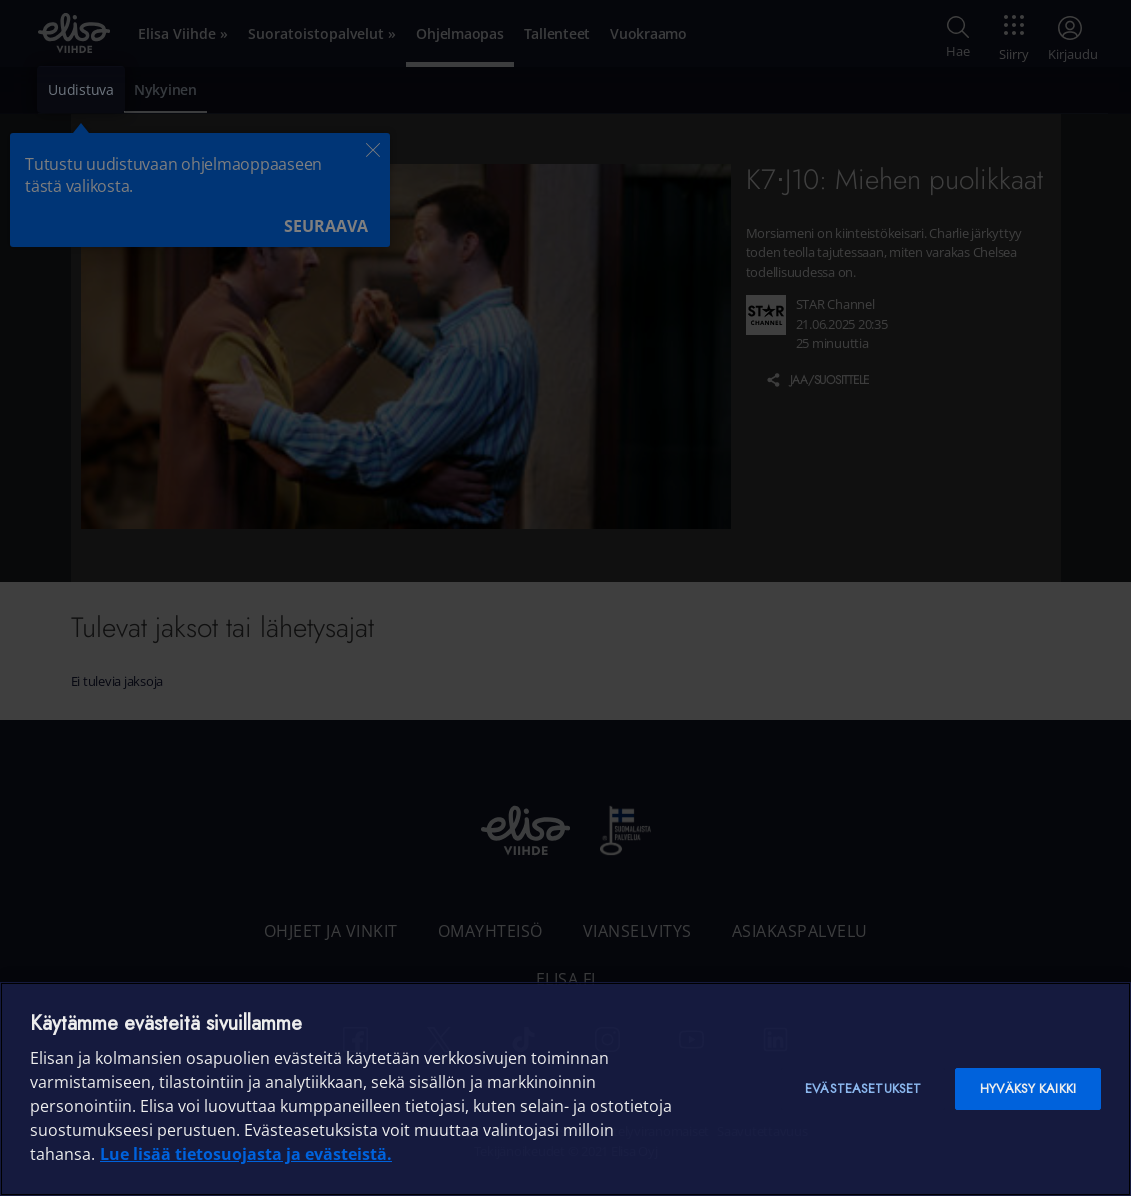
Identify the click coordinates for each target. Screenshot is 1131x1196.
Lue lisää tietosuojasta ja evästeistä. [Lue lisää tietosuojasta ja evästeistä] (246, 1154)
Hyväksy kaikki (1028, 1088)
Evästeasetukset (863, 1088)
